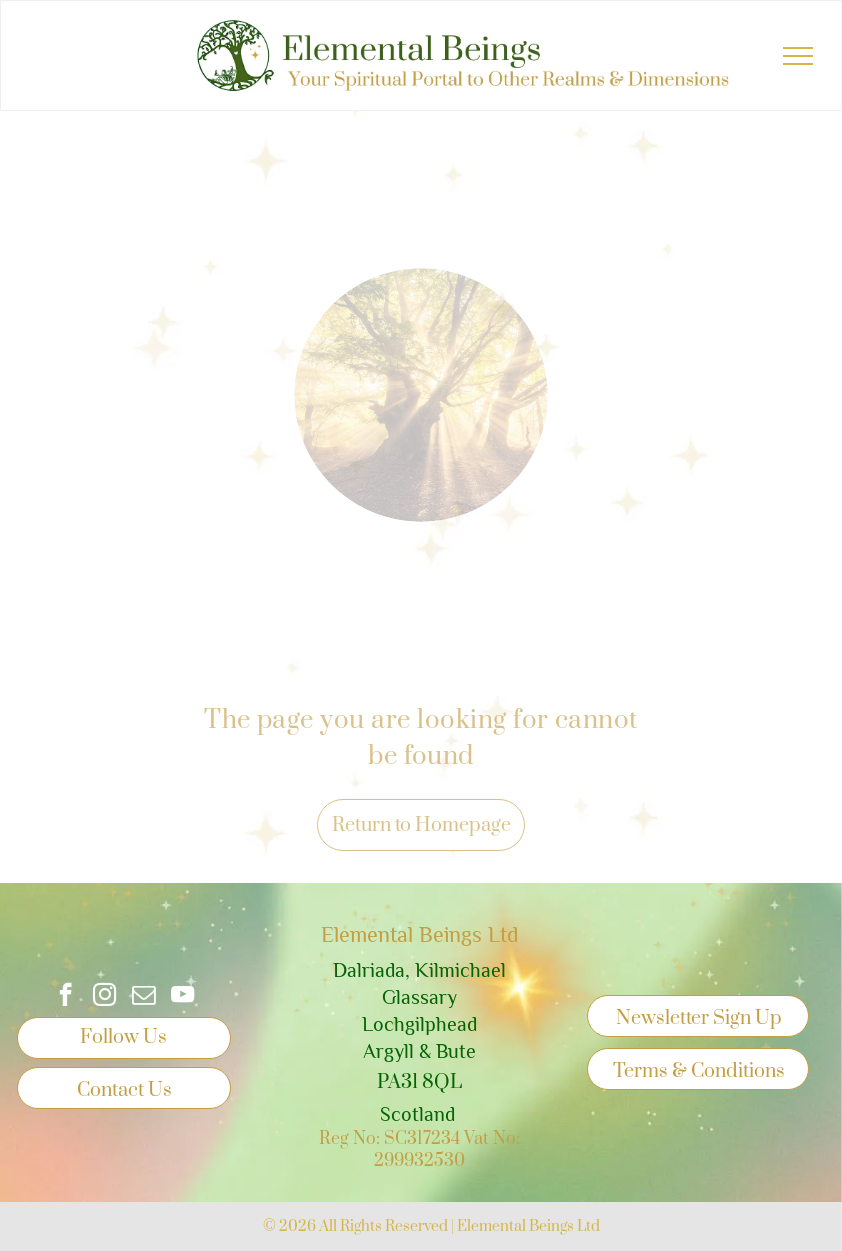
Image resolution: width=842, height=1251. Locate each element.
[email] (143, 997)
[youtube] (182, 997)
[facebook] (65, 997)
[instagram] (104, 997)
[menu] (798, 56)
